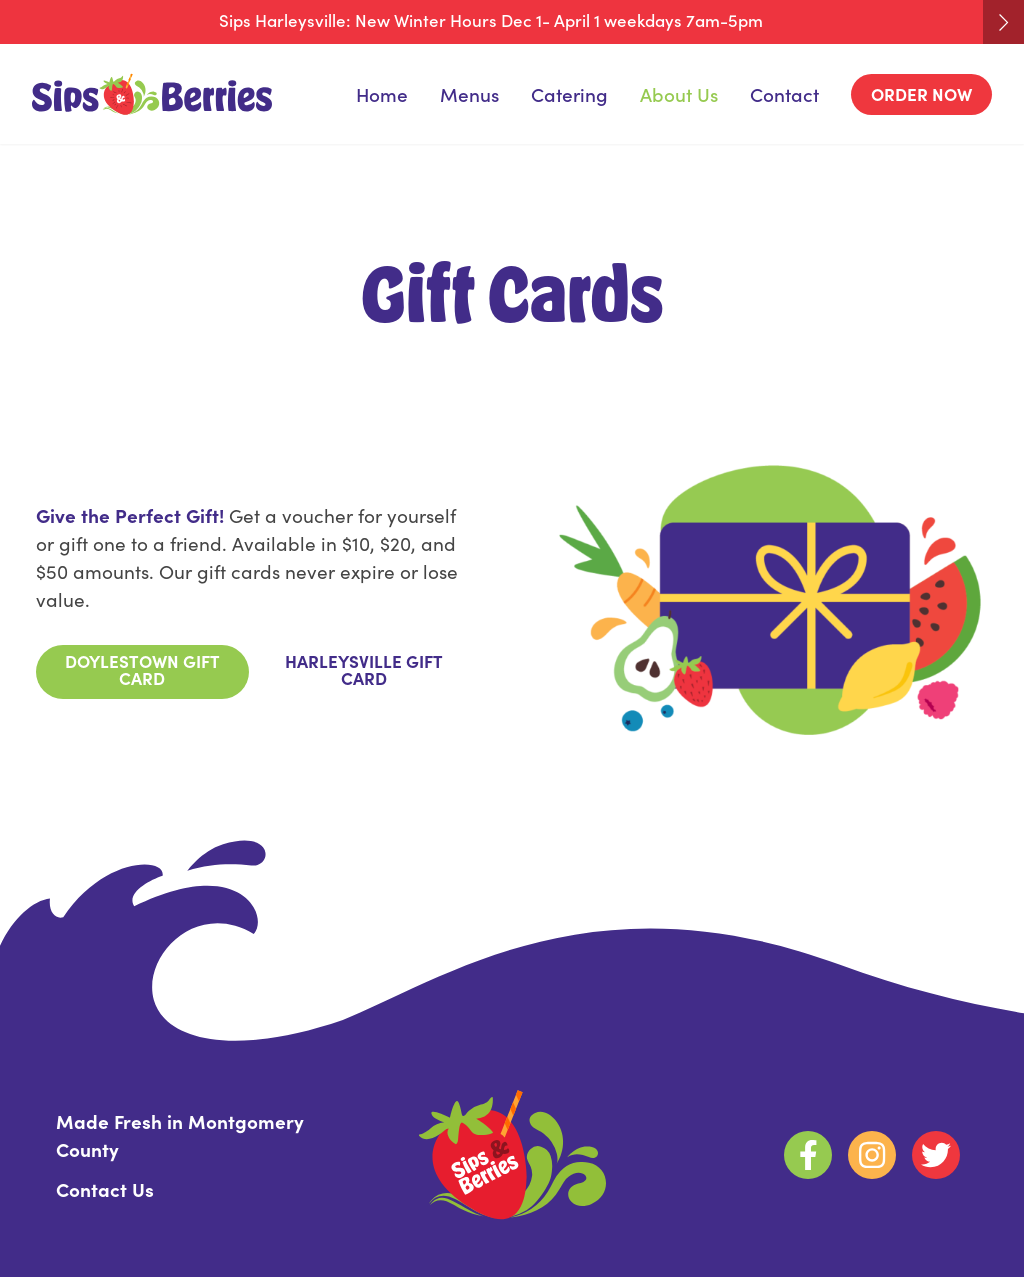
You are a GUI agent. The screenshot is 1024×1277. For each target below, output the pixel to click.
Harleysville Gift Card (364, 669)
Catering (569, 93)
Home (382, 93)
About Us (679, 93)
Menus (469, 93)
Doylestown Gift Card (142, 669)
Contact (784, 93)
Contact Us (105, 1188)
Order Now (921, 94)
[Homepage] (152, 94)
